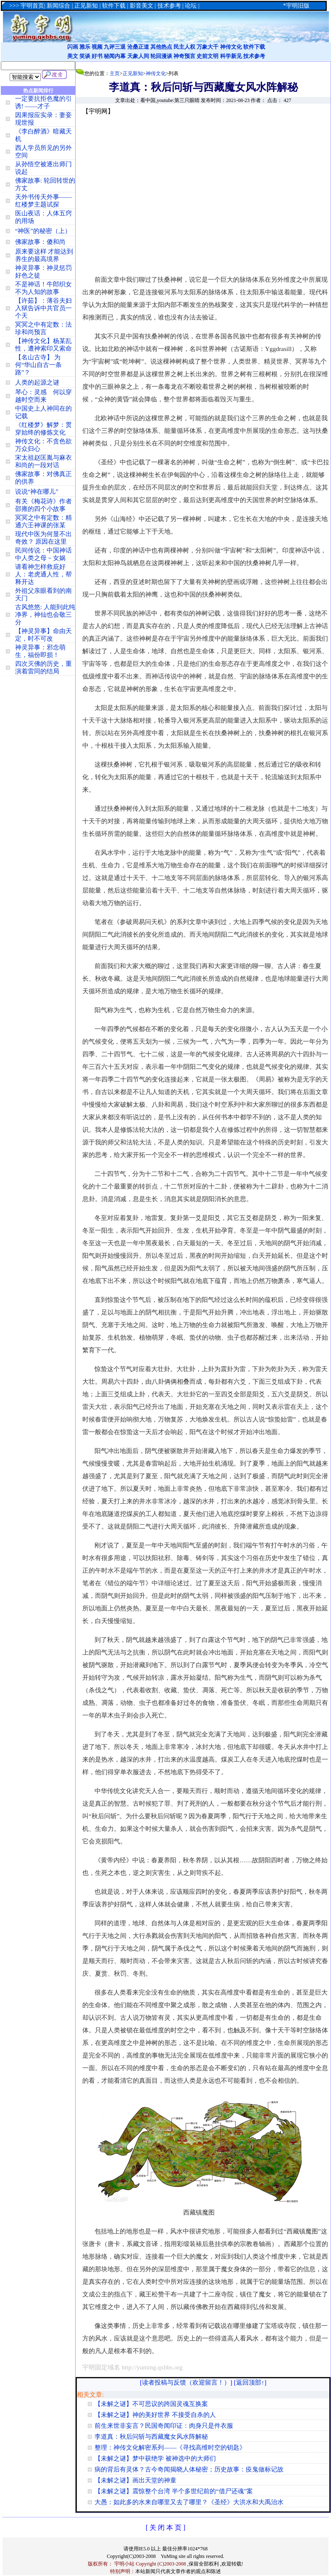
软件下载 (254, 47)
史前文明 (207, 56)
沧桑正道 (138, 47)
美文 (72, 56)
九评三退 (115, 47)
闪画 (72, 47)
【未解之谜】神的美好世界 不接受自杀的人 (155, 2414)
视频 (97, 47)
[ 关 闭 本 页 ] (166, 2527)
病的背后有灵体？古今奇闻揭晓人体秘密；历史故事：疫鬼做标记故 (189, 2469)
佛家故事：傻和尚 (40, 241)
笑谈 (84, 56)
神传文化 (231, 47)
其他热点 (161, 47)
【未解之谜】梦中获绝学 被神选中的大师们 (155, 2458)
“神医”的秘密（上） (43, 231)
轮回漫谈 (161, 56)
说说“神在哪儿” (36, 491)
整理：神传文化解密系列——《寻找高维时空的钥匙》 (170, 2447)
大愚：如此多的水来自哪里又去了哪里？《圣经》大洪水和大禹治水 (189, 2502)
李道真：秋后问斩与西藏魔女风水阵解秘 (151, 2436)
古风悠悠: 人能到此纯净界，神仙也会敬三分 (45, 615)
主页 (115, 73)
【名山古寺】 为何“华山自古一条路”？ (38, 365)
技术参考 (254, 56)
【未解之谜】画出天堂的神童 (135, 2480)
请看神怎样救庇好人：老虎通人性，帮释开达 (43, 574)
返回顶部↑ (250, 2382)
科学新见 (231, 56)
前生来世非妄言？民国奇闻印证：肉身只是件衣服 (164, 2425)
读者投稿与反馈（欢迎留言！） (186, 2382)
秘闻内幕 (115, 56)
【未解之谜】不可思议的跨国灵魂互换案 (151, 2404)
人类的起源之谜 (37, 382)
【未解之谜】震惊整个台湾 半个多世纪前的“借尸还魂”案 (174, 2491)
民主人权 (184, 47)
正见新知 (133, 73)
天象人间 (138, 56)
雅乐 (84, 47)
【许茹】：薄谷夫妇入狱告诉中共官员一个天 (43, 308)
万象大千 (207, 47)
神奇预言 (184, 56)
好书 (97, 56)
